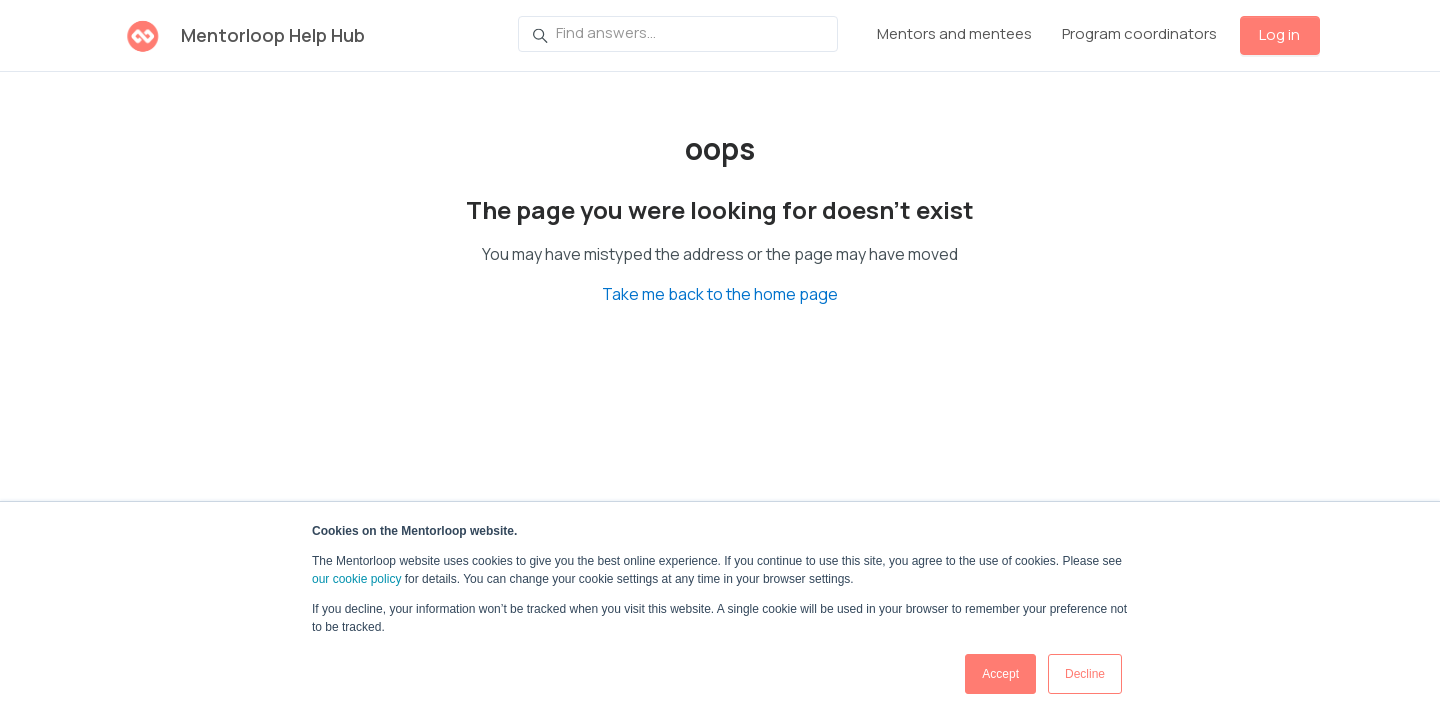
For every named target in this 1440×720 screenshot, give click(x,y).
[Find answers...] (678, 34)
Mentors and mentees (954, 33)
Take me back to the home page (720, 294)
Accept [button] (1000, 674)
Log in (1279, 34)
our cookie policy (356, 579)
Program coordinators (1139, 33)
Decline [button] (1085, 674)
